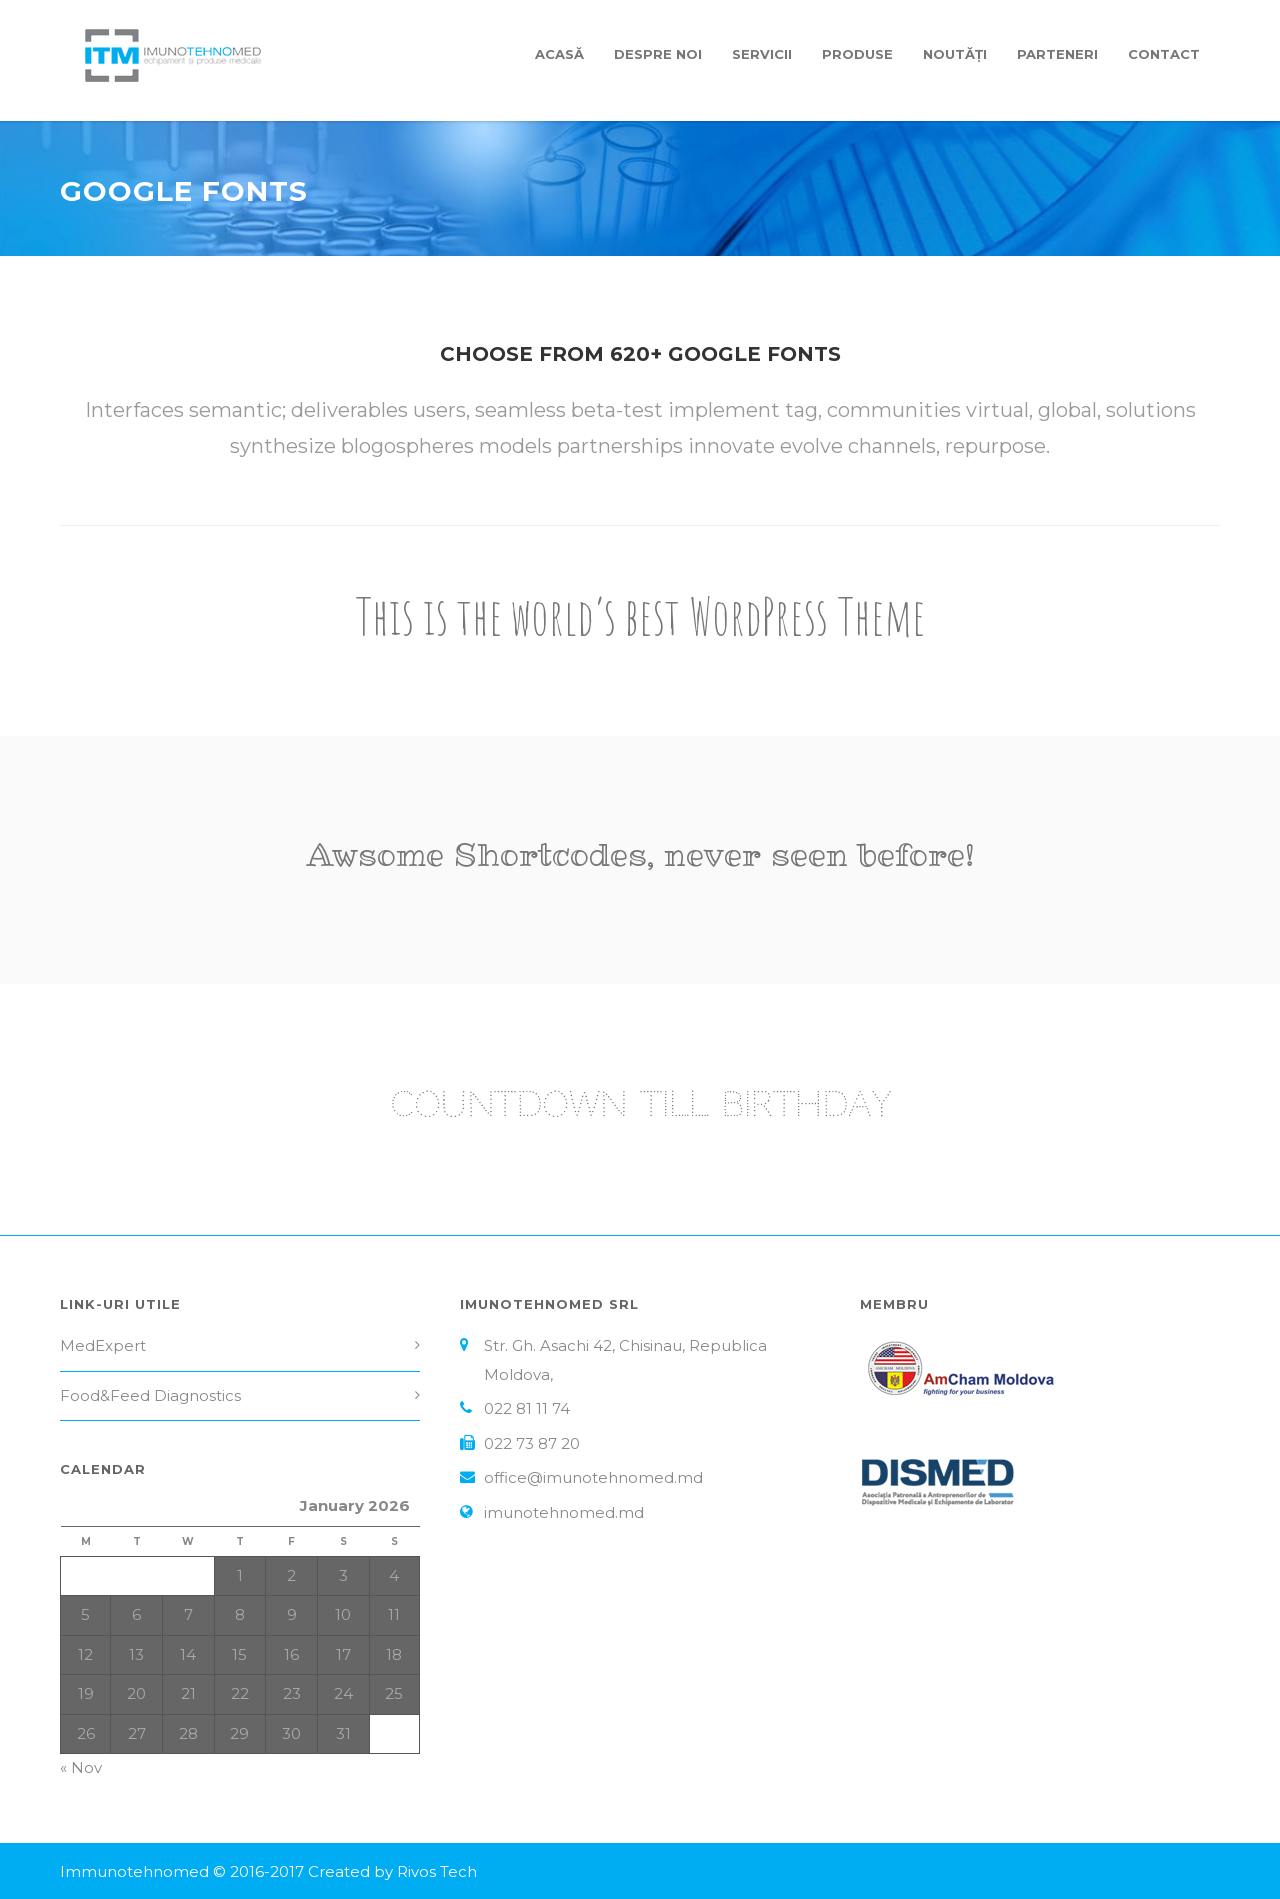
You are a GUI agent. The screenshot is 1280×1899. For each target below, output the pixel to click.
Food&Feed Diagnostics (150, 1395)
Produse (857, 54)
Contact (1164, 54)
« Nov (81, 1767)
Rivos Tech (437, 1871)
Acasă (559, 54)
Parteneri (1057, 54)
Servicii (762, 54)
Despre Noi (658, 54)
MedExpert (103, 1345)
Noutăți (955, 54)
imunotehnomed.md (564, 1512)
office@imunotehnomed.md (593, 1477)
